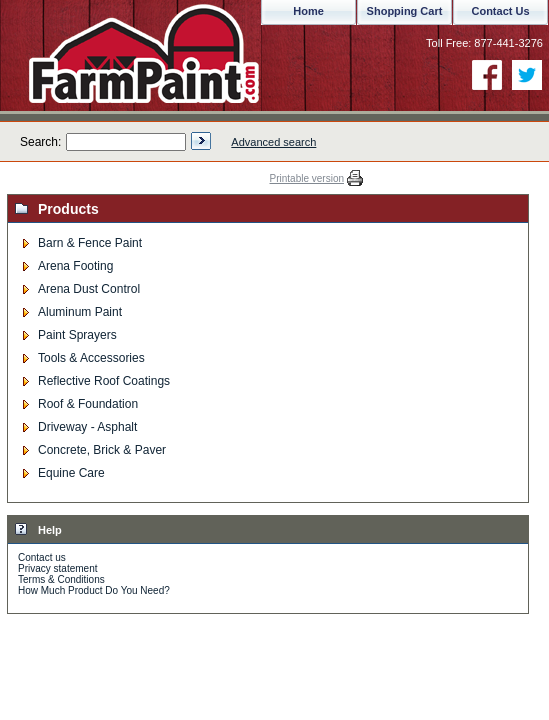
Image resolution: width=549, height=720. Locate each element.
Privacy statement (57, 568)
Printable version (307, 178)
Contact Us (500, 11)
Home (308, 11)
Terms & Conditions (61, 579)
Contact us (42, 557)
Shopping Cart (405, 11)
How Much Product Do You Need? (94, 590)
